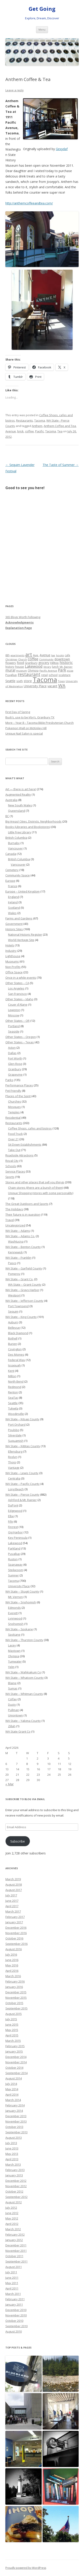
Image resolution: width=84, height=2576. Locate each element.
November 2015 (16, 1998)
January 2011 (14, 2304)
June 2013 (11, 2148)
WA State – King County (21, 1317)
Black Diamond (18, 1333)
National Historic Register (25, 934)
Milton (12, 1376)
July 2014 (11, 2084)
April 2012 (11, 2224)
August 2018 (13, 1884)
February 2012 (15, 2234)
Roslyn (12, 1457)
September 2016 (16, 1944)
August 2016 (13, 1949)
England (13, 897)
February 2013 (15, 2170)
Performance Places (19, 1085)
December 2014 (15, 2057)
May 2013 (11, 2154)
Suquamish (16, 1441)
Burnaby (14, 843)
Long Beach (16, 1489)
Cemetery (12, 870)
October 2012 (14, 2191)
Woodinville (16, 1414)
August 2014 (13, 2078)
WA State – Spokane (19, 1629)
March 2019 (13, 1879)
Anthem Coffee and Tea (60, 426)
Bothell (12, 1338)
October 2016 (14, 1938)
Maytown (14, 1651)
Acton (12, 1048)
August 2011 (13, 2267)
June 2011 (11, 2278)
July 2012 (11, 2208)
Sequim (13, 1311)
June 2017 (11, 1901)
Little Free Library (19, 832)
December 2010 (15, 2310)
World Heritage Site (21, 940)
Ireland (13, 902)
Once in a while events (20, 978)
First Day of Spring (17, 712)
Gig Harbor (15, 1532)
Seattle (13, 1403)
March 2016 (13, 1976)
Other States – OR (17, 1021)
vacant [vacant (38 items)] (52, 686)
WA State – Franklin (18, 1258)
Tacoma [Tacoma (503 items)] (45, 679)
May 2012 (11, 2218)
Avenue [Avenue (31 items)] (45, 655)
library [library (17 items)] (47, 666)
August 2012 (13, 2202)
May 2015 (11, 2030)
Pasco (12, 1263)
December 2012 (15, 2181)
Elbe (11, 1516)
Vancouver (15, 848)
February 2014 (15, 2105)
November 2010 (16, 2315)
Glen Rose (15, 1064)
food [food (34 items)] (20, 663)
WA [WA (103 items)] (61, 685)
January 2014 (14, 2111)
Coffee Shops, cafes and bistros (30, 1128)
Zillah (11, 1726)
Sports (9, 1177)
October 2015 (14, 2003)
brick (20, 431)
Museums (12, 961)
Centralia (14, 1478)
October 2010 (14, 2321)
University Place (19, 1586)
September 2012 (16, 2197)
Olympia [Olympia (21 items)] (33, 670)
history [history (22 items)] (9, 667)
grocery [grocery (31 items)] (43, 663)
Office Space (14, 972)
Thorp (12, 1462)
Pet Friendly (13, 1091)
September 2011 (16, 2261)
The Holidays (14, 1209)
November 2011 (16, 2251)
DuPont (13, 1505)
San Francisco (17, 994)
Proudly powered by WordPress (25, 2568)
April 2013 (11, 2159)
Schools (10, 1166)
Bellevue (14, 1328)
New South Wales (20, 805)
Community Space (17, 875)
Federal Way (16, 1360)
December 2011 (15, 2245)
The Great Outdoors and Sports (26, 1204)
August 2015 (13, 2014)
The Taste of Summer (61, 465)
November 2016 (16, 1933)
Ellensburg (15, 1451)
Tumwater (15, 1661)
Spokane (14, 1635)
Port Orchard (17, 1425)
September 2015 (16, 2008)
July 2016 (11, 1954)
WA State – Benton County (23, 1247)
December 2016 (15, 1928)
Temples (14, 1112)
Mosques (14, 1107)
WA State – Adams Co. (20, 1236)
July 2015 (11, 2019)
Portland (14, 1026)
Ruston (13, 1559)
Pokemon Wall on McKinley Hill (26, 728)
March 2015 (13, 2041)
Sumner (13, 1575)
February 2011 (15, 2299)
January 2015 (14, 2051)
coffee (29, 431)
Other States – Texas (19, 1042)
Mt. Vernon (15, 1597)
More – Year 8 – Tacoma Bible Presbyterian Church (39, 723)
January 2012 (14, 2240)
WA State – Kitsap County (22, 1419)
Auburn (13, 1322)
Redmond (14, 1387)
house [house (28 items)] (19, 667)
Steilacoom (15, 1570)
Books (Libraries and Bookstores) (27, 827)
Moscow (13, 1015)
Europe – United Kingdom (22, 891)
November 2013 (16, 2121)
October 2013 (14, 2127)
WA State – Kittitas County (22, 1446)
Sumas (12, 1688)
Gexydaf (62, 149)
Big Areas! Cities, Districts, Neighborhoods (33, 821)
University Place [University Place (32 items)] (35, 686)
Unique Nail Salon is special (24, 733)
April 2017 (11, 1906)
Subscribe (17, 1841)
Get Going (42, 8)
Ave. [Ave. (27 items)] (36, 655)
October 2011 (14, 2256)
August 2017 (13, 1890)
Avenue (10, 431)
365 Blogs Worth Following (22, 617)
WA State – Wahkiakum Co (23, 1672)
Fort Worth (15, 1058)
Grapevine (15, 1074)
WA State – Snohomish (20, 1602)
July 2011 (11, 2272)
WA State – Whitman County (24, 1694)
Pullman (13, 1710)
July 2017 (11, 1895)
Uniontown (15, 1715)
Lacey (12, 1645)
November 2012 (16, 2186)
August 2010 (13, 2331)
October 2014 (14, 2068)
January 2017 (14, 1922)
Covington (15, 1349)
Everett (13, 1613)
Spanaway (15, 1565)
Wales (12, 913)
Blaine (12, 1683)
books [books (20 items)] (60, 655)
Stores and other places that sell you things (34, 1182)
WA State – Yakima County (23, 1721)
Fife (10, 1521)
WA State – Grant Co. (19, 1279)
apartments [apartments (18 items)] (17, 655)
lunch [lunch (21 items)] (55, 666)
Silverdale (15, 1435)
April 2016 (11, 1971)
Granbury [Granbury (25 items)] (31, 663)
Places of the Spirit (18, 1096)
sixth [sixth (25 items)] (19, 681)
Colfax (12, 1699)
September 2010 (16, 2326)
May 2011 (11, 2283)
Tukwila (13, 1408)
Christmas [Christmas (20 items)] (11, 659)
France (12, 886)
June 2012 (11, 2213)
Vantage (13, 1468)
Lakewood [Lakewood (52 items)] (34, 666)
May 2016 (11, 1965)
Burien (12, 1344)
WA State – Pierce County (22, 1495)
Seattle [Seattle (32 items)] (10, 681)
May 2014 (11, 2089)
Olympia (13, 1656)
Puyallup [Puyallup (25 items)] (11, 675)
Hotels (9, 945)
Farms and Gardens (18, 918)
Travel (9, 1220)
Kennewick (15, 1252)
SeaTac (13, 1398)
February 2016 (15, 1981)
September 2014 (16, 2073)
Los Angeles (16, 988)
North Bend (16, 1381)
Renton (13, 1392)
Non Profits (13, 967)
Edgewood (15, 1511)
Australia (11, 800)
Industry (11, 951)
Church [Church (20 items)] (22, 659)
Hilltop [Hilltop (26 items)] (54, 663)
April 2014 (11, 2094)
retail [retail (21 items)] (44, 675)
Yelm (11, 1667)
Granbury (14, 1069)
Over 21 (13, 1139)
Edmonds (14, 1608)
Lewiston (14, 1010)
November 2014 (16, 2062)
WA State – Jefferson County (24, 1301)
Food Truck (15, 1134)
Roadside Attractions (19, 1155)
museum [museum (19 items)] (21, 670)
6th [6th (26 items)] (7, 655)
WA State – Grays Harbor (22, 1290)
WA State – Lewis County (22, 1473)
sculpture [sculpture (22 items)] (64, 675)
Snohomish (16, 1624)
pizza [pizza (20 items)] (70, 670)
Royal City (12, 1161)
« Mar (9, 1784)
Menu (42, 29)
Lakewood (15, 1543)
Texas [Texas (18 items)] (61, 681)
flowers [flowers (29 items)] (10, 663)
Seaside (13, 1031)
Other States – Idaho (19, 999)
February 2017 (15, 1917)
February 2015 (15, 2046)
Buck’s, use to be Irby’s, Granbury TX (29, 717)
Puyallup (14, 1554)
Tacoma (39, 420)
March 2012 (13, 2229)
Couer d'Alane (17, 1004)
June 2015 (11, 2024)
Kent (11, 1371)
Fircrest (13, 1527)
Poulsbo (13, 1430)
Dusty (12, 1705)
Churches (14, 1101)
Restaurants (24, 420)
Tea (59, 431)
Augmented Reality (18, 794)
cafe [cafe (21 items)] (67, 655)
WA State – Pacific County (22, 1484)
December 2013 (15, 2116)
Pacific (39, 431)
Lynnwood (15, 1618)
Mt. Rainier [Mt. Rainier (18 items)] (66, 666)
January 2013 (14, 2175)
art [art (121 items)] (28, 654)
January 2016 (14, 1987)
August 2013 (13, 2138)
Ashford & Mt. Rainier (22, 1500)
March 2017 (13, 1911)
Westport (14, 1295)
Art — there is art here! (20, 789)
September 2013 (16, 2132)
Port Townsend (18, 1306)
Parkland (14, 1548)
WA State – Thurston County (24, 1640)
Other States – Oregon (20, 1037)
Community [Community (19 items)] (46, 659)
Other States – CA (17, 983)
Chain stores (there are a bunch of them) (35, 1188)
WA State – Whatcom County (24, 1678)
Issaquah (14, 1365)
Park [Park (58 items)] (62, 670)
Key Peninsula (18, 1538)
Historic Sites (14, 929)
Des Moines (16, 1355)
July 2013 (11, 2143)
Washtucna (16, 1241)
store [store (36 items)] (28, 680)
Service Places (15, 1171)
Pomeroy (14, 1274)
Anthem (37, 426)
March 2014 (13, 2100)
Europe (10, 881)
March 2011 (13, 2294)
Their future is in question (22, 1214)
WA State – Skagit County (22, 1591)
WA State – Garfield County (23, 1268)
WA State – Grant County (24, 1285)
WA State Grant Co (17, 1731)
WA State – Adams (17, 1231)
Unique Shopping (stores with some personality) (40, 1193)
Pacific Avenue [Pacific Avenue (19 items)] (48, 670)
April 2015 (11, 2035)
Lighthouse (12, 956)
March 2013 (13, 2164)
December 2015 (15, 1992)
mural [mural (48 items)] (10, 670)
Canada (10, 854)
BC (7, 816)
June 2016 (11, 1960)
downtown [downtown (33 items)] (62, 659)
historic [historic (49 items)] (66, 662)
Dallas (12, 1053)
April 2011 (11, 2288)
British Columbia (16, 838)
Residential (13, 1118)
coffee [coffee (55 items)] (33, 658)
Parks (9, 1080)
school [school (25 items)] (53, 675)
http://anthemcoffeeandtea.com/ (29, 203)
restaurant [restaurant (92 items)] (29, 674)
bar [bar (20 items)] (53, 655)
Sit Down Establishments (24, 1144)
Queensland (16, 811)
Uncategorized (15, 1225)
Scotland (14, 908)
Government (14, 924)
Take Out (14, 1150)
